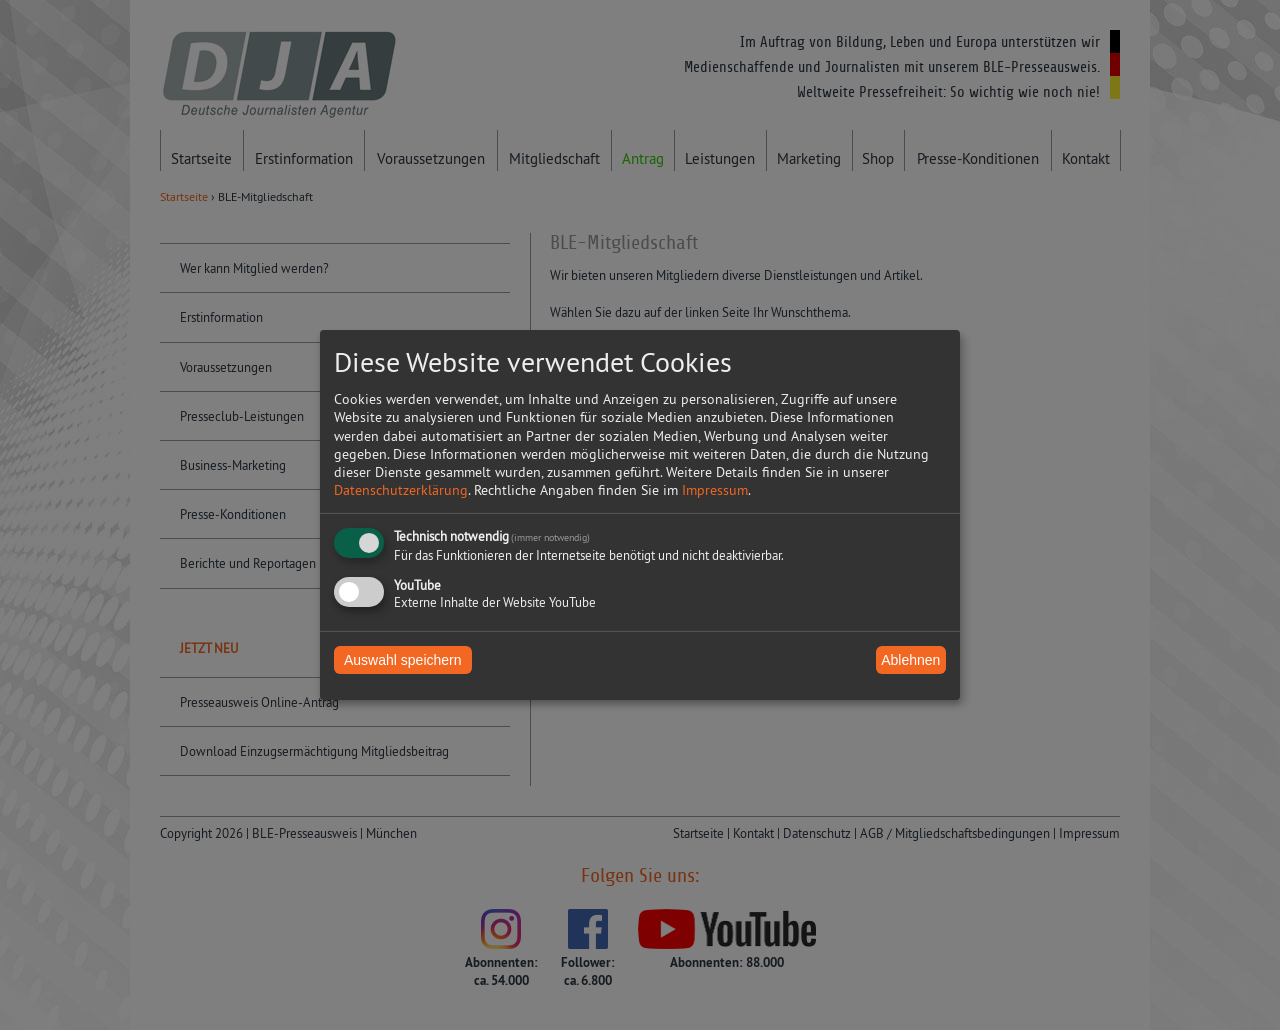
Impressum (715, 490)
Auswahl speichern (403, 660)
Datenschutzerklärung (401, 490)
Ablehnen (910, 660)
